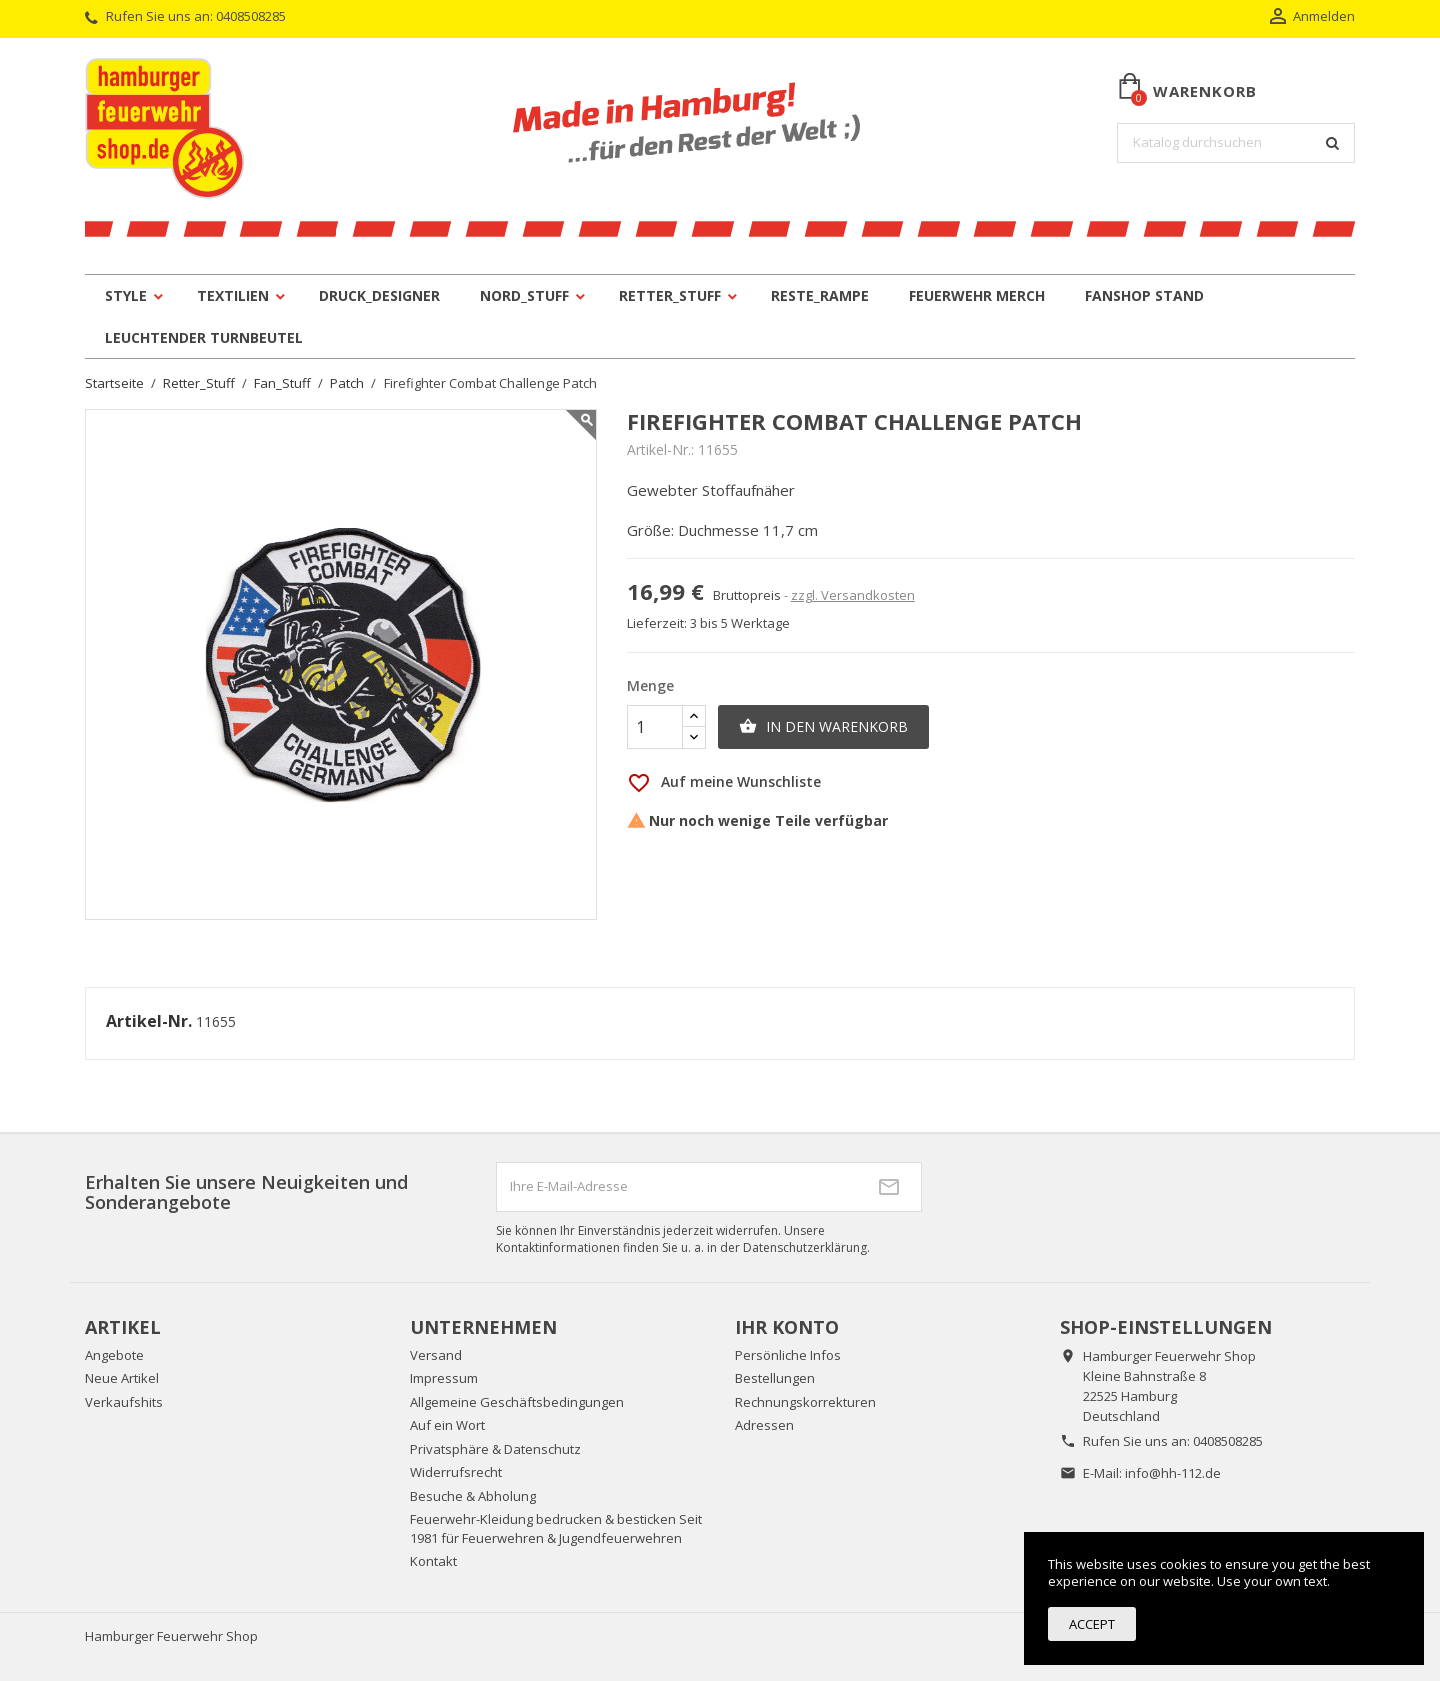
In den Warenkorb (823, 727)
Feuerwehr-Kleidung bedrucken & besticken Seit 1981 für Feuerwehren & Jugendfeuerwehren (556, 1528)
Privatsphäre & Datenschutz (495, 1449)
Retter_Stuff (670, 295)
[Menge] (655, 727)
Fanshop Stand (1144, 295)
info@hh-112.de (1173, 1473)
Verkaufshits (124, 1402)
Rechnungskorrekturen (805, 1402)
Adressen (764, 1425)
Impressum (444, 1378)
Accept (1092, 1624)
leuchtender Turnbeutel (204, 337)
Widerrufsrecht (456, 1472)
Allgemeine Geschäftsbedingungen (517, 1402)
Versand (436, 1355)
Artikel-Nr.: (660, 450)
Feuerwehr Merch (977, 295)
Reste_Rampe (820, 295)
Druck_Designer (379, 295)
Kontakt (433, 1561)
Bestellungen (775, 1378)
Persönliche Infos (788, 1355)
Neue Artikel (122, 1378)
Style (126, 295)
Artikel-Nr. (149, 1022)
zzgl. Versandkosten (853, 595)
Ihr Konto (787, 1327)
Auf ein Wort (447, 1425)
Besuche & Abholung (473, 1496)
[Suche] (1236, 143)
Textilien (233, 295)
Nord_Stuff (524, 295)
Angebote (114, 1355)
